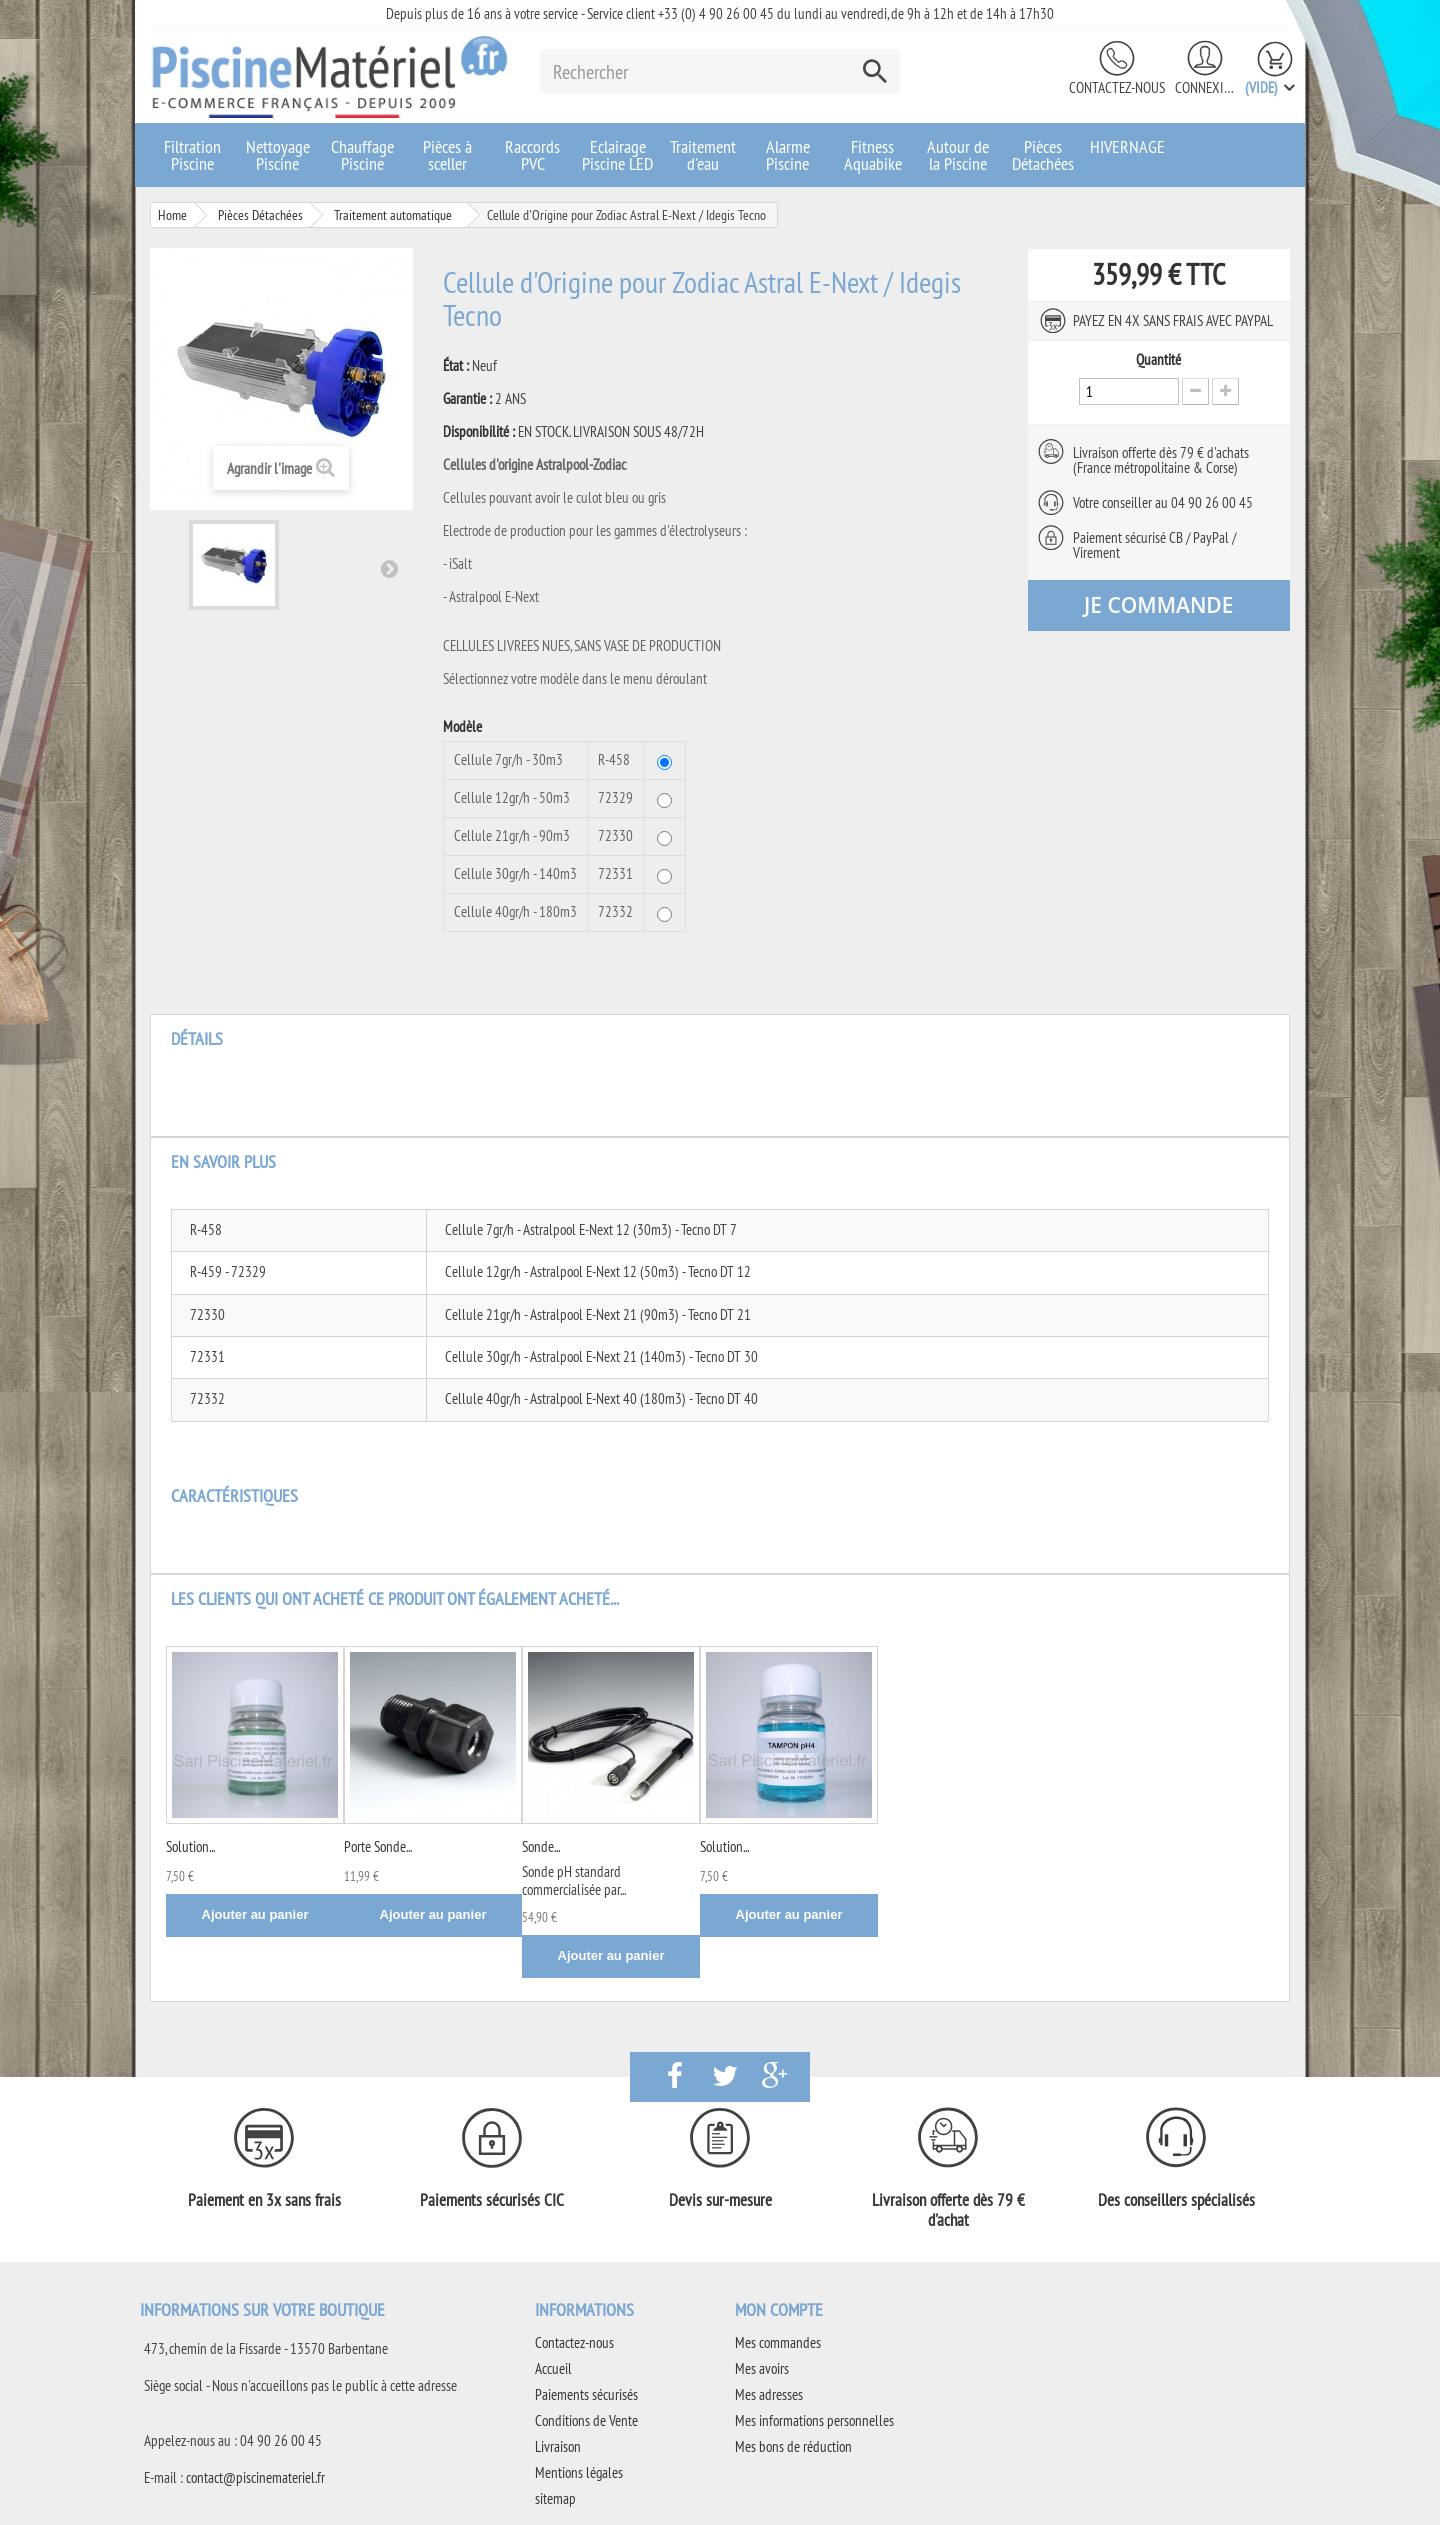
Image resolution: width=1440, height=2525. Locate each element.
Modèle (464, 727)
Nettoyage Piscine (278, 155)
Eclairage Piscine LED (617, 155)
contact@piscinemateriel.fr (255, 2477)
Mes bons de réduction (793, 2446)
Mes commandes (778, 2342)
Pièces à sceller (447, 155)
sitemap (555, 2498)
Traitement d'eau (703, 155)
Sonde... (541, 1846)
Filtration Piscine (192, 155)
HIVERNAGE (1127, 146)
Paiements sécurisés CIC (492, 2200)
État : (456, 366)
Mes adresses (769, 2394)
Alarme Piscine (788, 155)
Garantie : (467, 399)
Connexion (1205, 87)
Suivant (389, 568)
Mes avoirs (762, 2368)
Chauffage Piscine (362, 155)
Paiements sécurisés (586, 2394)
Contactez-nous (1117, 87)
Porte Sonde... (378, 1846)
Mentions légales (579, 2472)
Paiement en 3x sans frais (264, 2200)
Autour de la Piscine (958, 155)
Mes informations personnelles (814, 2420)
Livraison (558, 2446)
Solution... (190, 1846)
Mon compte (779, 2309)
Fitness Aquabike (873, 155)
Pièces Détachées (1043, 155)
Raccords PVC (532, 155)
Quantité (1158, 360)
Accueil (553, 2368)
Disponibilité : (479, 432)
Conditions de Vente (586, 2420)
